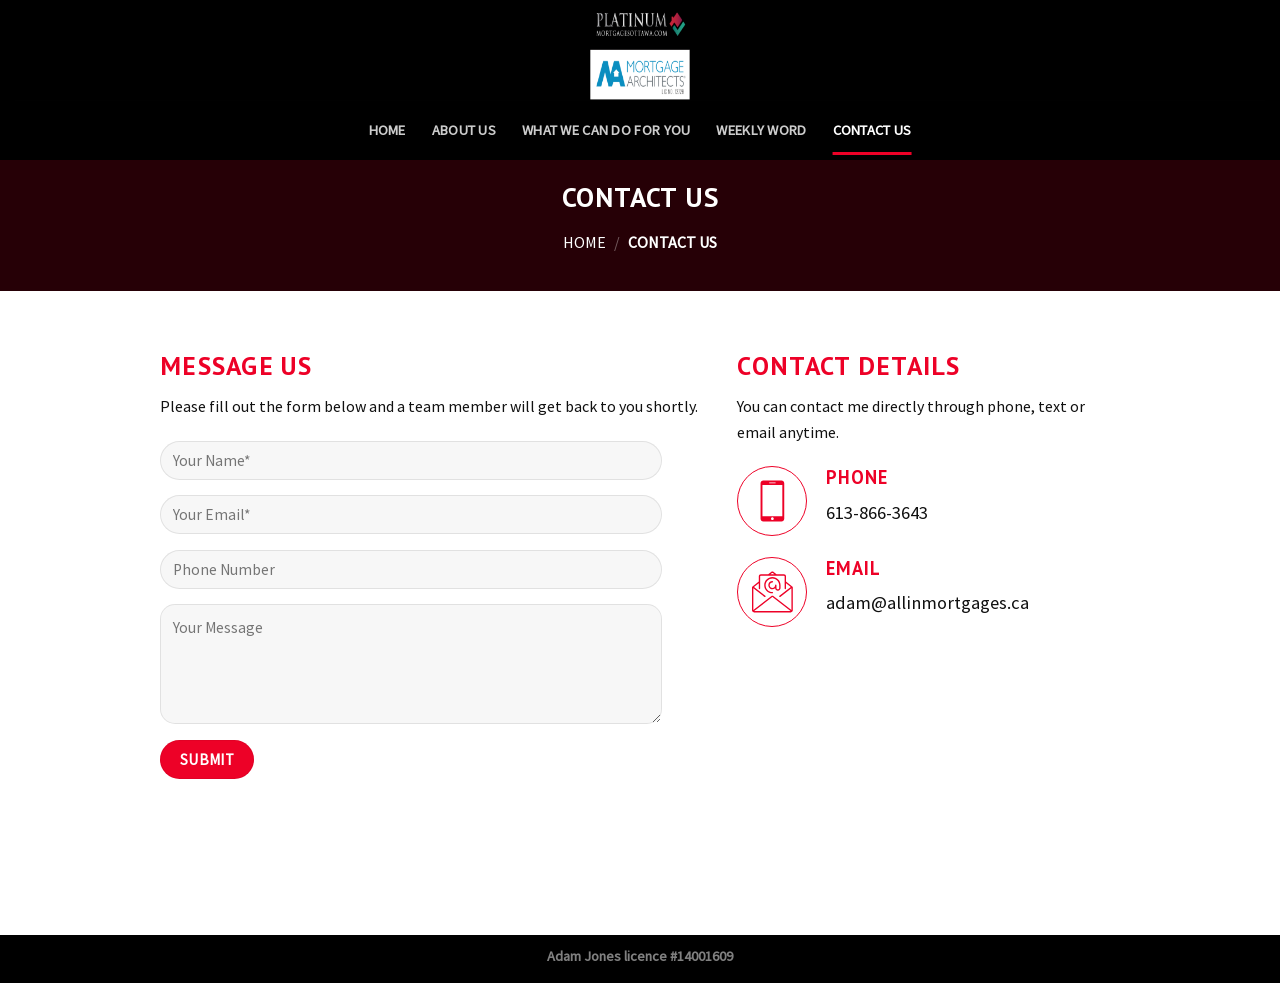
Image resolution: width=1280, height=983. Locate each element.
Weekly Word (761, 130)
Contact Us (872, 130)
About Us (464, 130)
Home (387, 130)
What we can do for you (606, 130)
